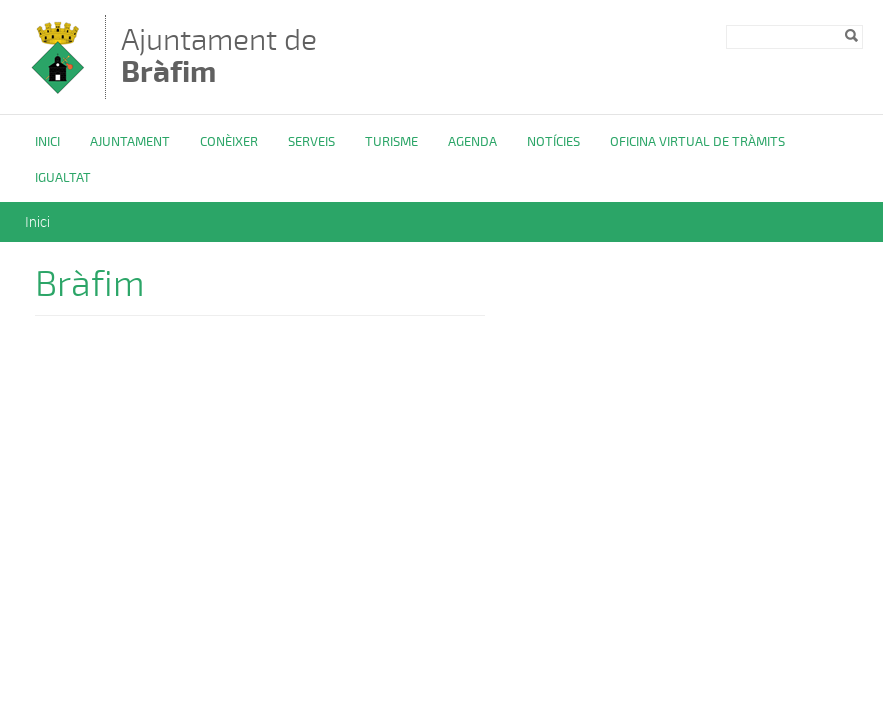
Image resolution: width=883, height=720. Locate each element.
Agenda (472, 142)
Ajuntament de (219, 55)
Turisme (391, 142)
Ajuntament (130, 142)
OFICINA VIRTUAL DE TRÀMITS (697, 142)
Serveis (311, 142)
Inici (47, 142)
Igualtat (63, 178)
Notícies (553, 142)
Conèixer (229, 142)
